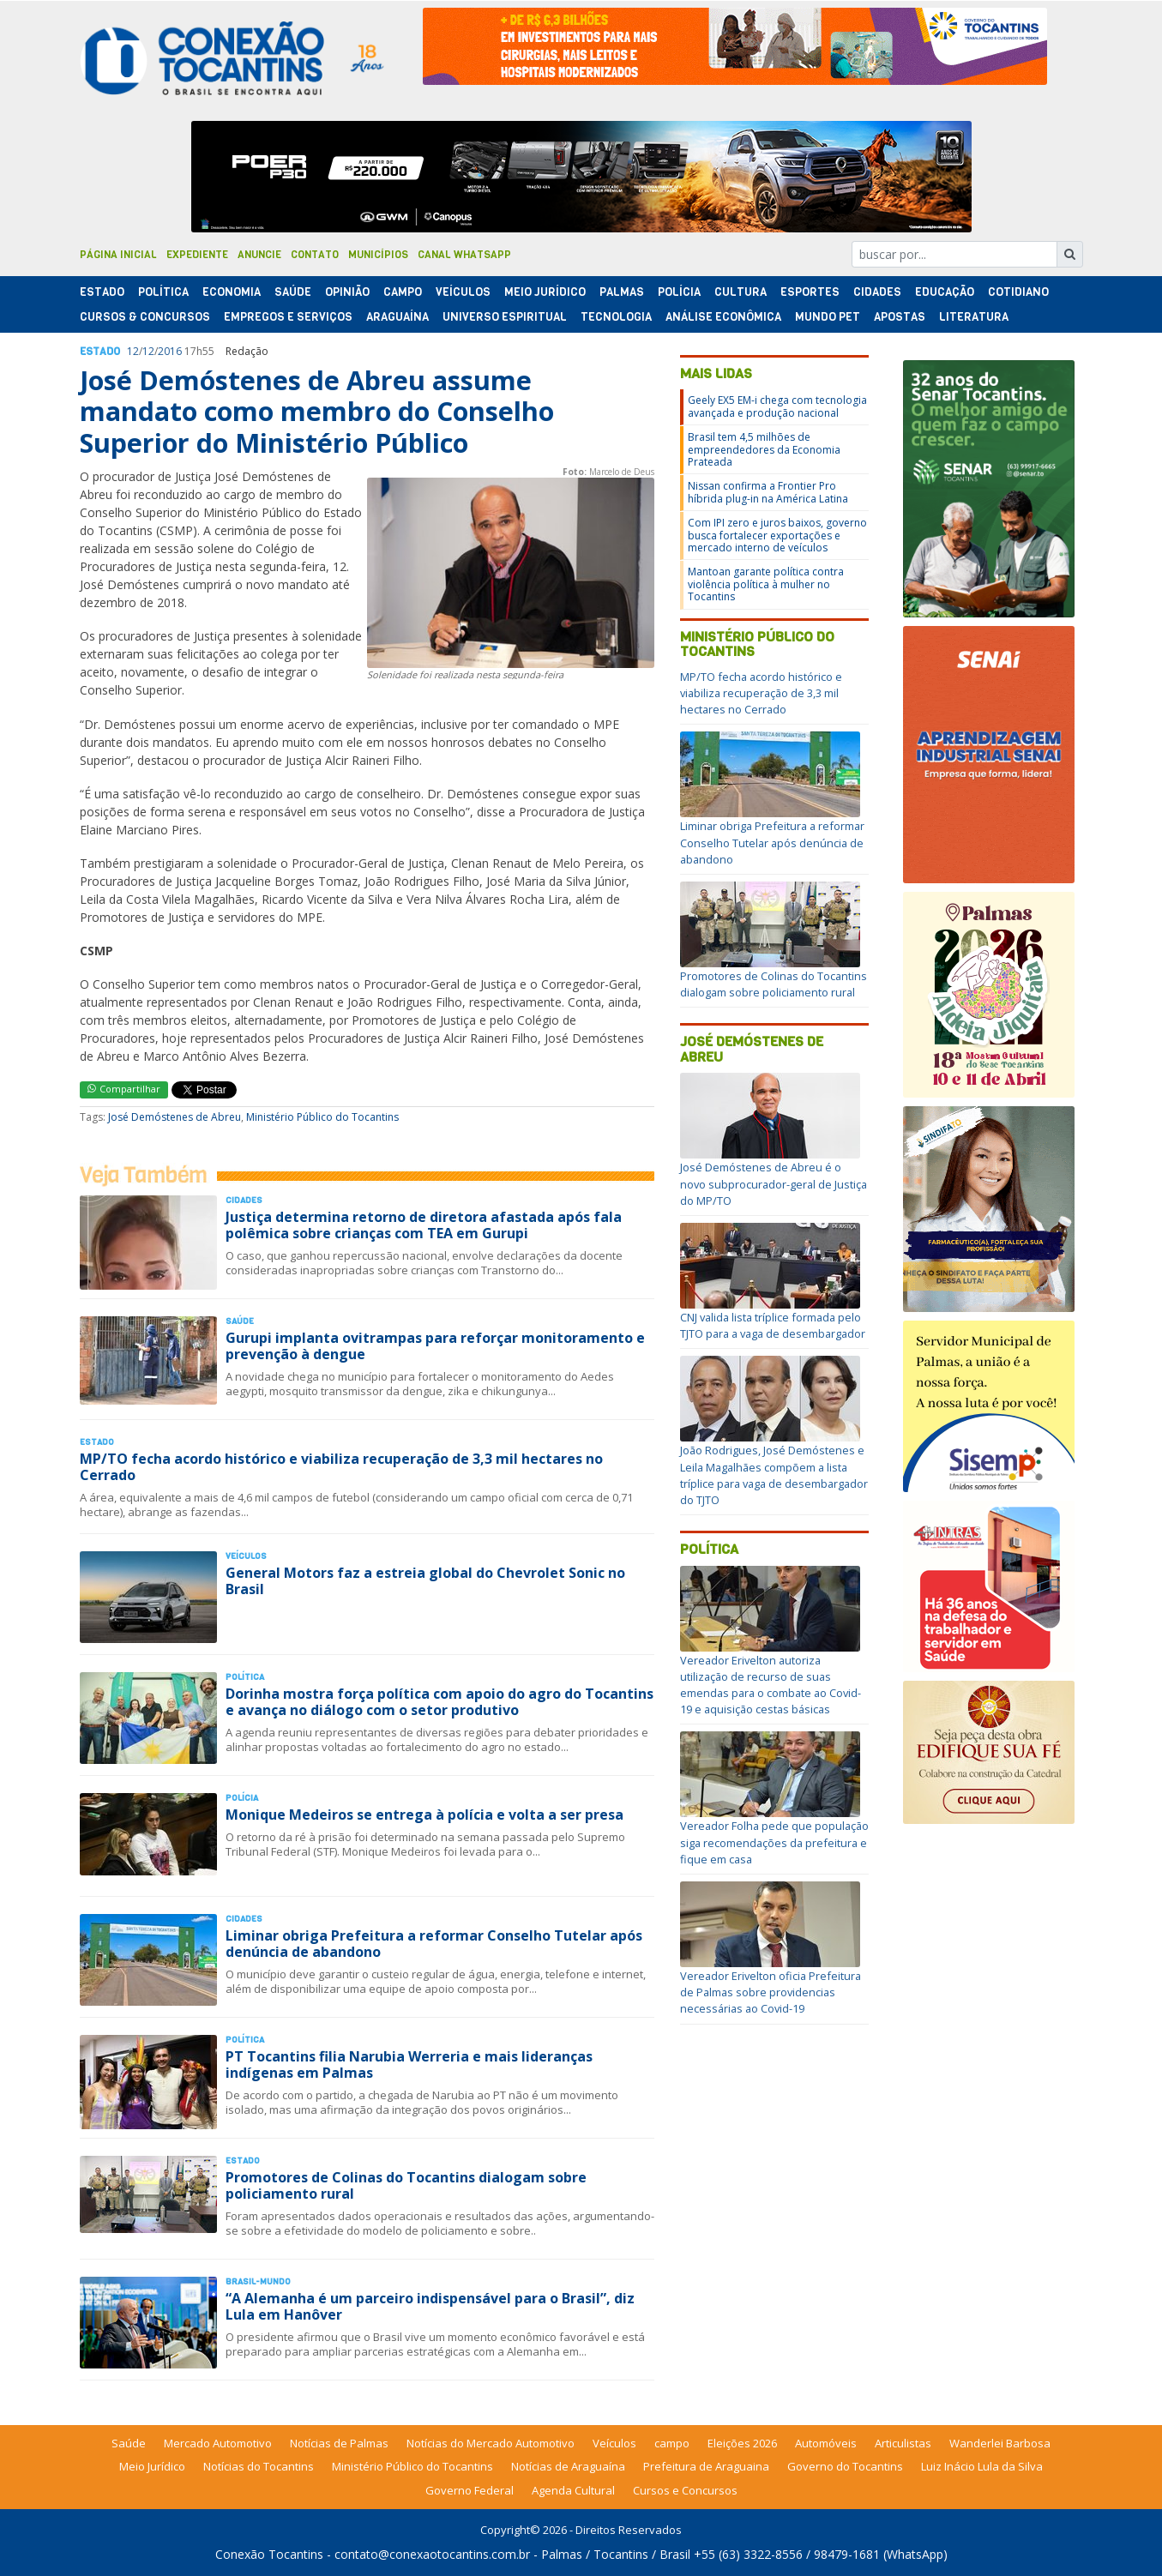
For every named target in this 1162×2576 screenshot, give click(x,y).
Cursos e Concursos (685, 2490)
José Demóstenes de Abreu (174, 1117)
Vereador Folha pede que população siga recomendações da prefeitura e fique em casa (774, 1842)
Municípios (378, 255)
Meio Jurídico (545, 292)
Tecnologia (616, 317)
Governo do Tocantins (845, 2466)
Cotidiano (1018, 292)
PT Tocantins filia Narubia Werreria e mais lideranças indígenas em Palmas (409, 2064)
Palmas (621, 292)
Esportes (810, 292)
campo (671, 2443)
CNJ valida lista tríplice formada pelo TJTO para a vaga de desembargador (772, 1325)
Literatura (973, 317)
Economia (231, 292)
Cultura (740, 292)
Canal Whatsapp (464, 255)
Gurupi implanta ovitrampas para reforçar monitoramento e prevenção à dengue (435, 1345)
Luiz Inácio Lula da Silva (982, 2466)
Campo (402, 292)
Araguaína (397, 317)
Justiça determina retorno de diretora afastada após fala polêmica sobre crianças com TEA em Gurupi (424, 1225)
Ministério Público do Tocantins (322, 1117)
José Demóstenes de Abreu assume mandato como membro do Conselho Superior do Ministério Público (317, 411)
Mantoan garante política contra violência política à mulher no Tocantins (766, 584)
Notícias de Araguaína (568, 2466)
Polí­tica (163, 292)
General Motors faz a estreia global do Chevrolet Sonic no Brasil (425, 1580)
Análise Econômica (723, 317)
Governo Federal (469, 2490)
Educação (944, 292)
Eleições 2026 (742, 2443)
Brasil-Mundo (258, 2281)
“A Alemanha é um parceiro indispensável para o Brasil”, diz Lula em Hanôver (430, 2306)
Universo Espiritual (505, 317)
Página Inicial (118, 255)
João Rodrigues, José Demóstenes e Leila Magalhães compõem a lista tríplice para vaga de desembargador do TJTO (774, 1475)
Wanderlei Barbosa (1000, 2443)
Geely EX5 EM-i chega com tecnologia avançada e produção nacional (777, 406)
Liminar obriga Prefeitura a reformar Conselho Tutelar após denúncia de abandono (434, 1943)
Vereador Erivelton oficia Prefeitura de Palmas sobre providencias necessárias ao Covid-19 (770, 1992)
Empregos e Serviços (288, 317)
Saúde (292, 292)
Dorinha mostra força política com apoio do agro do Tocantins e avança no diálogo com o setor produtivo (439, 1701)
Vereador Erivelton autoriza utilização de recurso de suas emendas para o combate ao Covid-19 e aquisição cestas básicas (770, 1685)
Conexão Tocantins (269, 2554)
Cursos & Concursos (145, 317)
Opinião (347, 292)
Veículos (463, 292)
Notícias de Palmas (339, 2443)
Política (709, 1549)
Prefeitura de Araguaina (706, 2466)
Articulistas (903, 2443)
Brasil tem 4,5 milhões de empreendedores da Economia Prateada (764, 449)
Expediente (197, 255)
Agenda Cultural (573, 2490)
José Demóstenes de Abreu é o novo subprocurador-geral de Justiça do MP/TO (773, 1183)
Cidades (877, 292)
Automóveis (826, 2443)
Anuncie (259, 255)
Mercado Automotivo (218, 2443)
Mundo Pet (827, 317)
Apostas (899, 317)
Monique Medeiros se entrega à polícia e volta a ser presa (424, 1814)
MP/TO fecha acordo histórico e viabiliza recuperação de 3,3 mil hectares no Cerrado (341, 1466)
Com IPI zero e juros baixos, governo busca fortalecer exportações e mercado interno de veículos (777, 535)
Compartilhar (123, 1088)
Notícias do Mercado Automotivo (490, 2443)
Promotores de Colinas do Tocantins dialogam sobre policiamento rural (406, 2185)
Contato (315, 255)
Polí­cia (679, 292)
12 (133, 351)
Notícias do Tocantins (258, 2466)
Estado (102, 292)
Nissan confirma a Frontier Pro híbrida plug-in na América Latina (768, 491)
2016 (170, 351)
